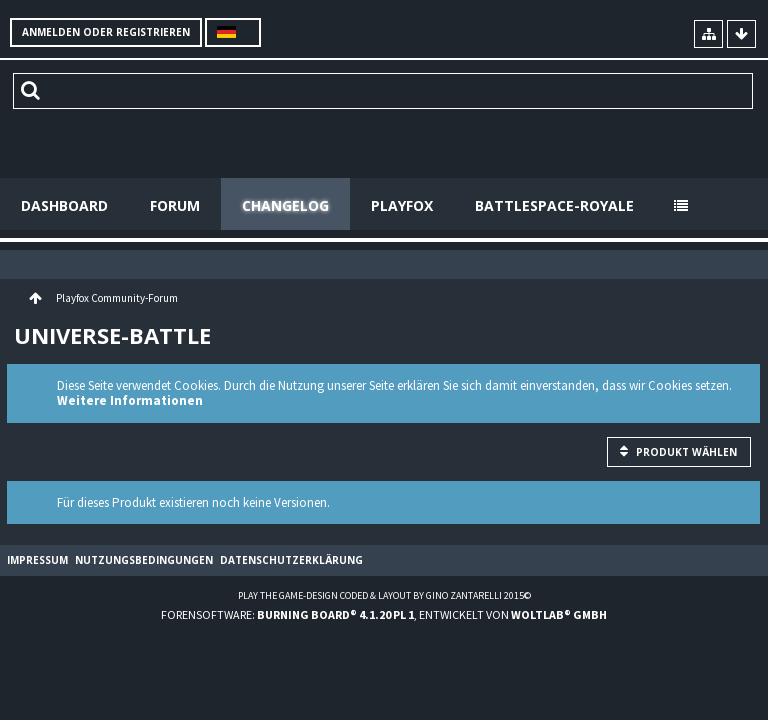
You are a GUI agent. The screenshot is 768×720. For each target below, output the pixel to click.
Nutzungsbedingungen (144, 560)
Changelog (285, 205)
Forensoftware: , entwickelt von (384, 614)
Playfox (402, 205)
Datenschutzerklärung (291, 560)
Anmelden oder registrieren (106, 32)
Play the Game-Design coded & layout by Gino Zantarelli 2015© (384, 595)
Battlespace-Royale (554, 205)
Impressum (37, 560)
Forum (175, 205)
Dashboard (64, 205)
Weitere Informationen (130, 400)
